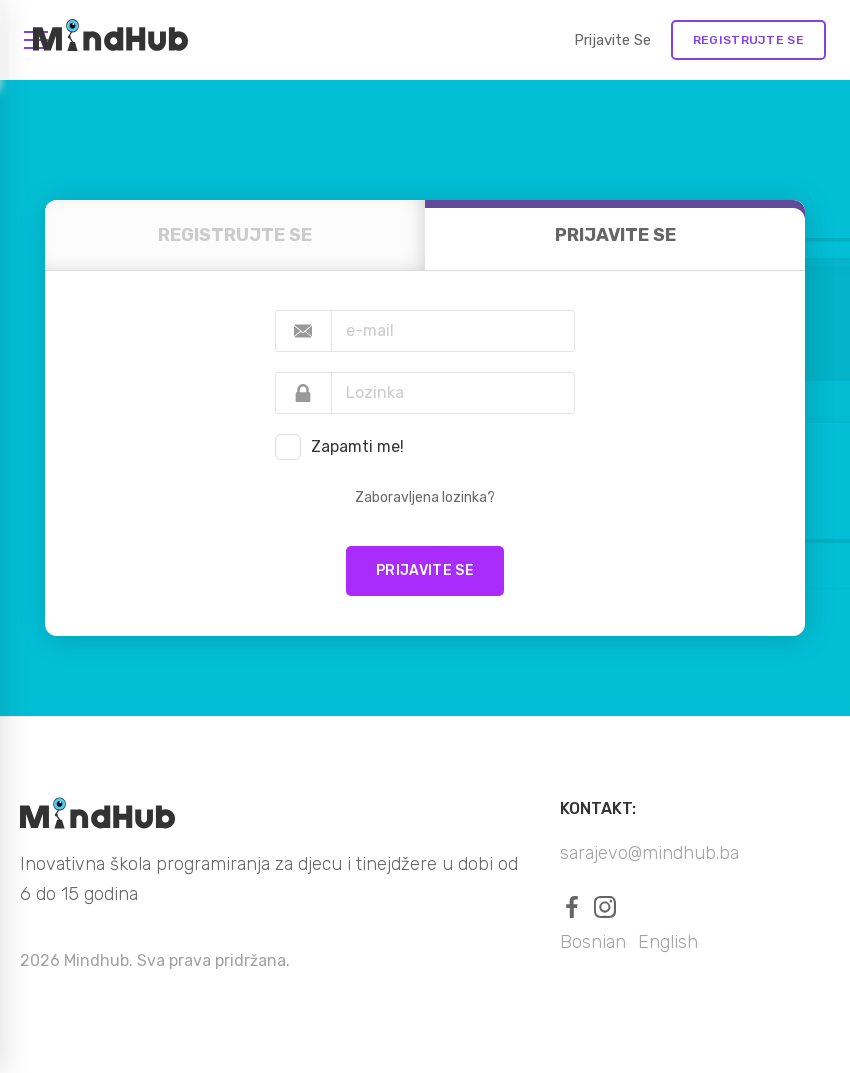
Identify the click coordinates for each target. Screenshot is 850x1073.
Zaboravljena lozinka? (425, 497)
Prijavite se (612, 40)
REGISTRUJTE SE (748, 40)
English (668, 942)
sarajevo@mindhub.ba (649, 853)
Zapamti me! (357, 446)
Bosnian (593, 942)
